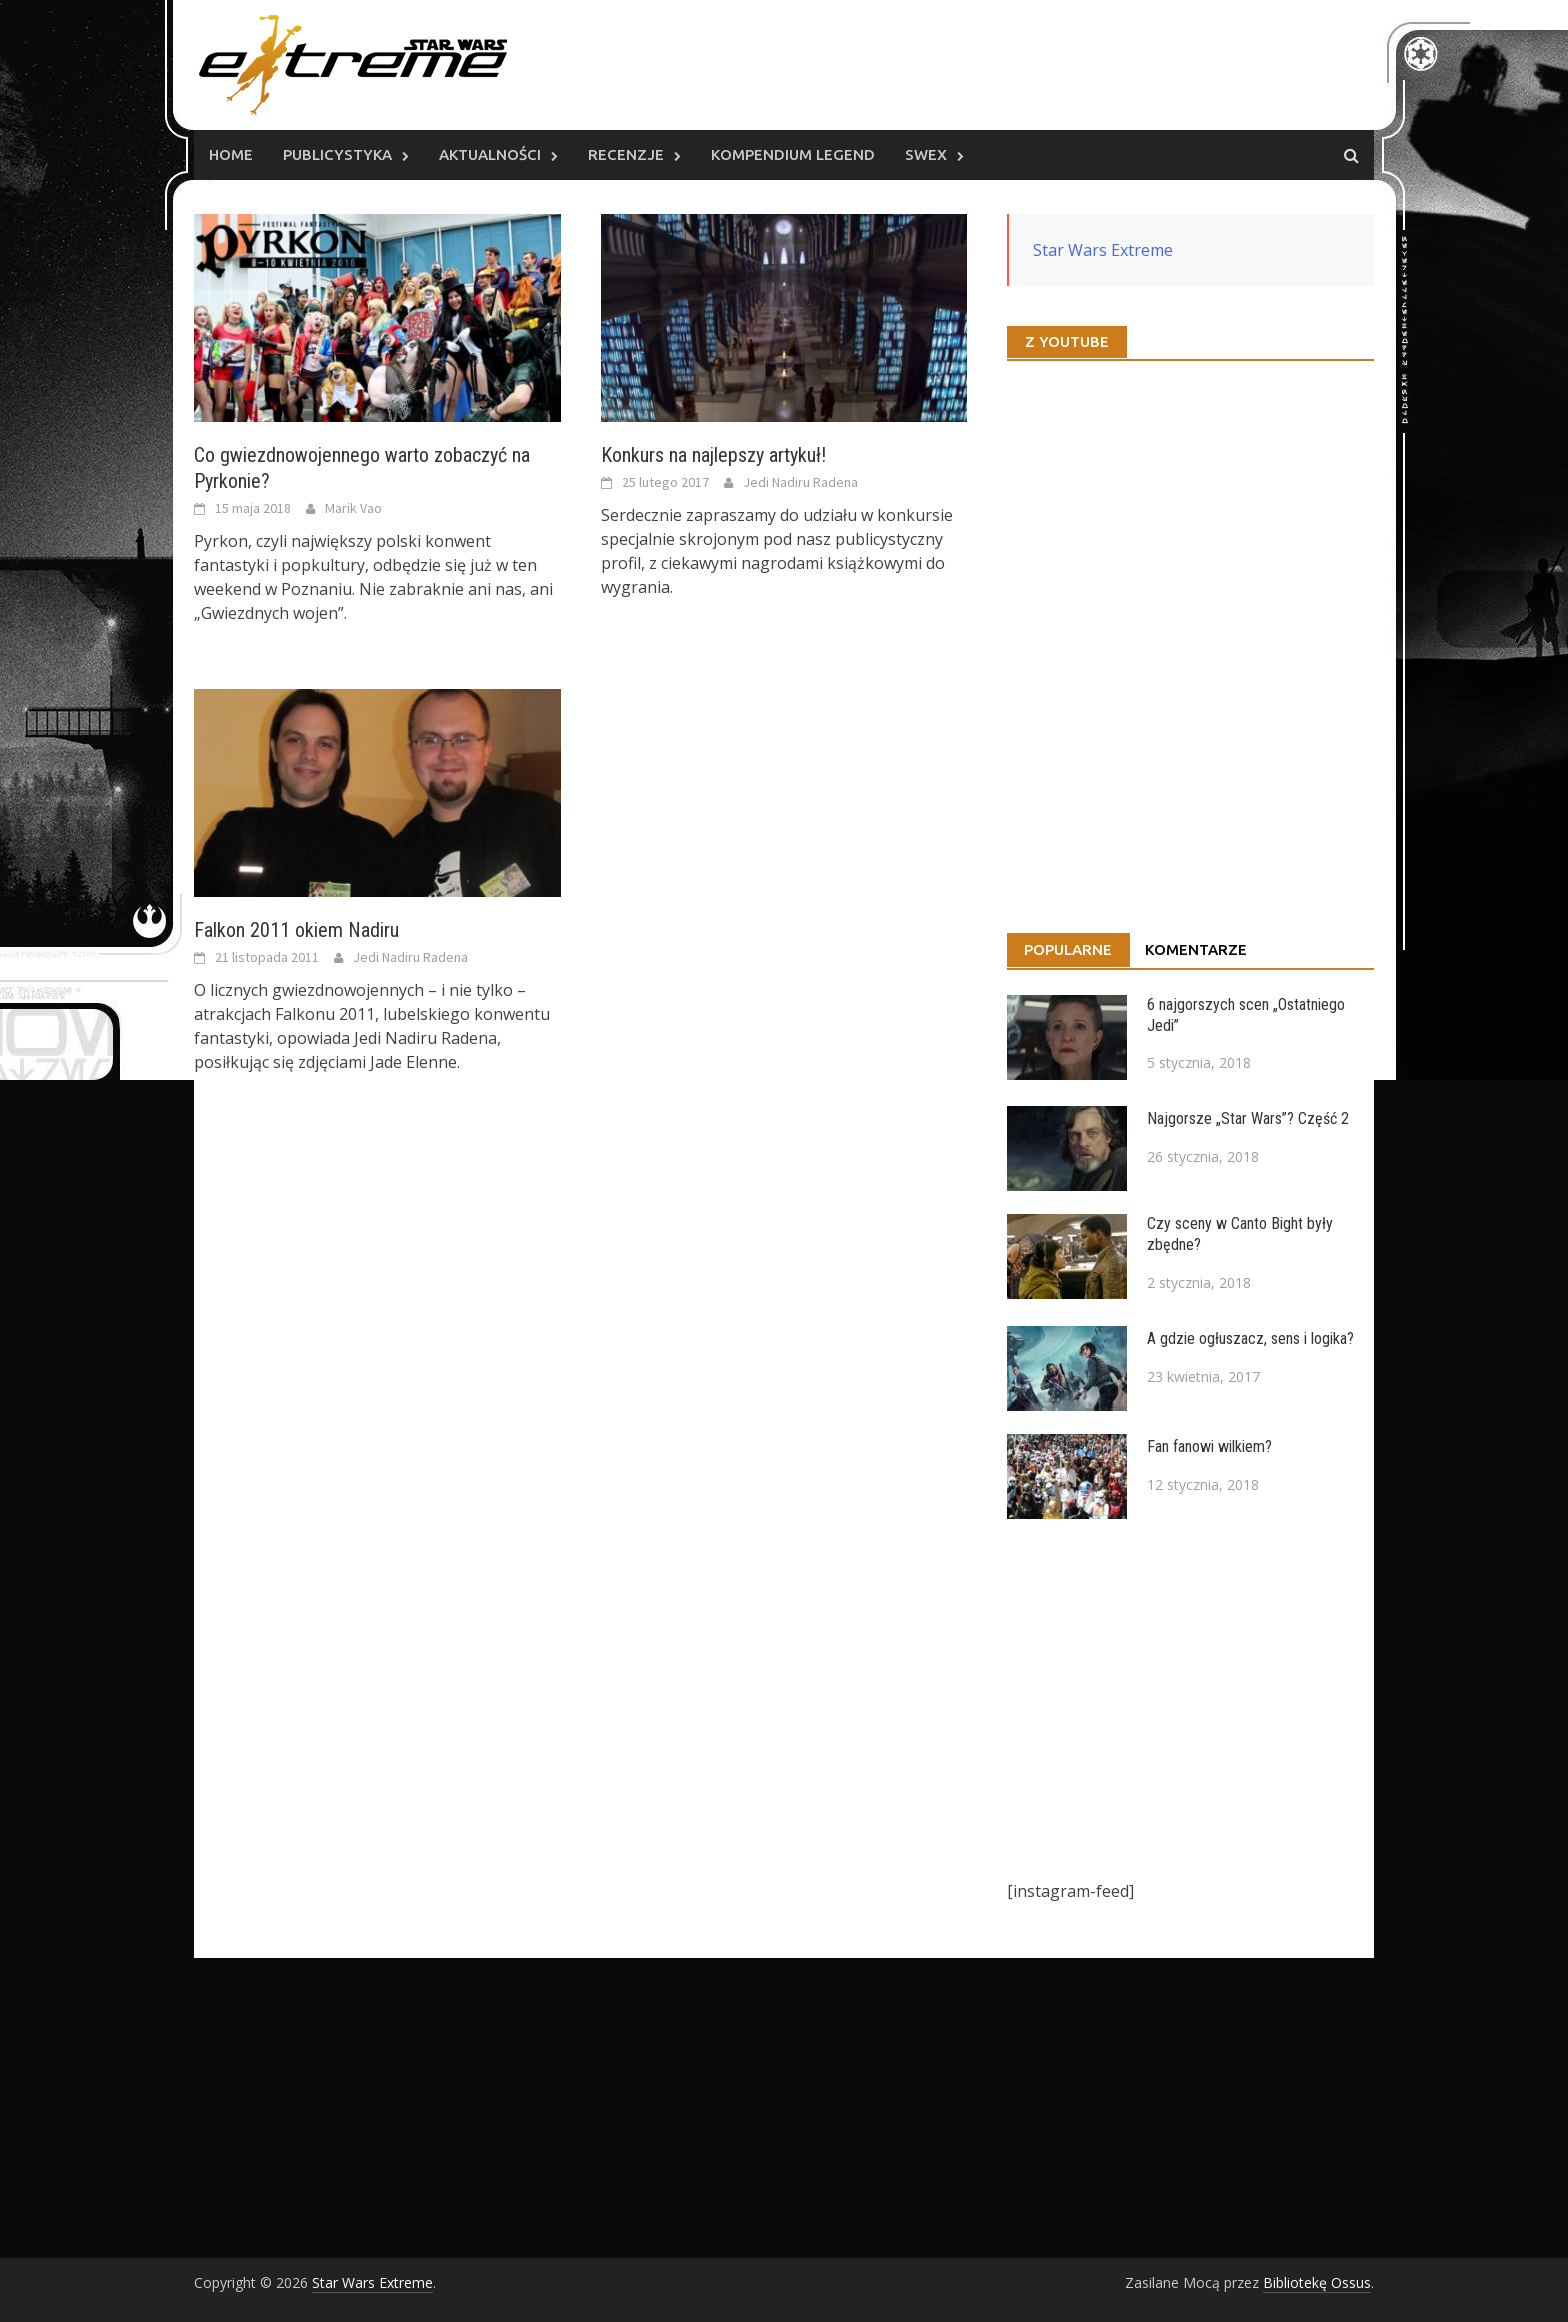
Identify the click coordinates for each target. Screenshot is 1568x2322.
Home (231, 154)
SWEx (926, 154)
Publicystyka (337, 154)
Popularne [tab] (1068, 949)
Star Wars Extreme (1103, 250)
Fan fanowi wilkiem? (1209, 1446)
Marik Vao (353, 508)
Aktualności (490, 154)
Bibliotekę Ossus (1317, 2282)
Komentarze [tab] (1196, 949)
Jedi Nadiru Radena (800, 482)
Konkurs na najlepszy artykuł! (713, 455)
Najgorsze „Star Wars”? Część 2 (1248, 1118)
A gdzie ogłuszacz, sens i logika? (1250, 1338)
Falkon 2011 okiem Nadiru (296, 930)
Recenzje (626, 154)
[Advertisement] (1190, 1699)
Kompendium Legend (793, 154)
